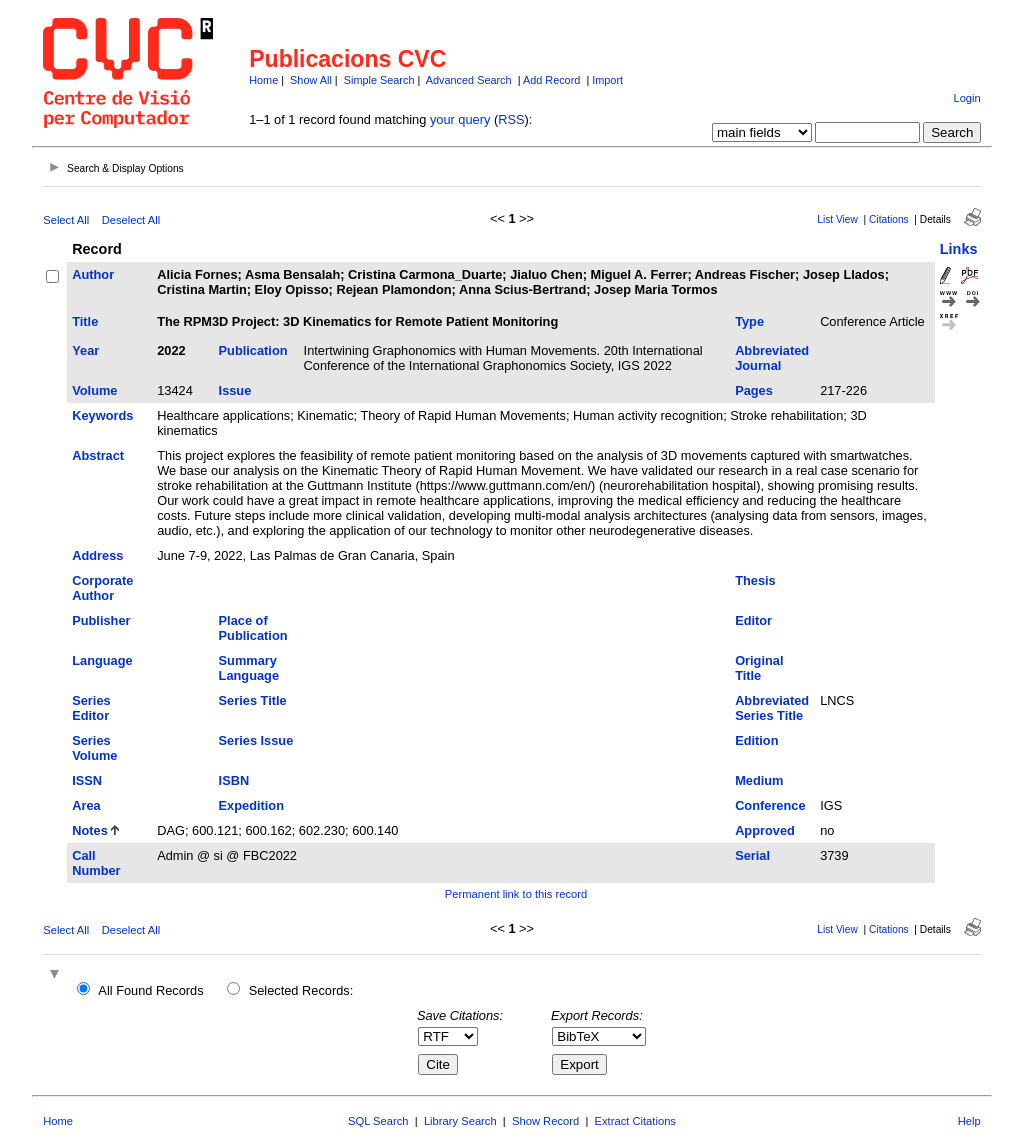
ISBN (234, 780)
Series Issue (256, 740)
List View (837, 219)
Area (86, 805)
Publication (253, 350)
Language (102, 660)
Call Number (96, 863)
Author (93, 274)
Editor (753, 620)
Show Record (545, 1121)
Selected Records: (301, 990)
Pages (754, 390)
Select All (66, 220)
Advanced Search (469, 80)
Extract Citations (635, 1121)
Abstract (98, 455)
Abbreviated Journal (772, 358)
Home (263, 80)
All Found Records (150, 990)
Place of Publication (253, 628)
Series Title (253, 700)
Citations (889, 219)
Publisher (101, 620)
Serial (752, 855)
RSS (511, 119)
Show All (311, 80)
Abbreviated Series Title (772, 708)
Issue (235, 390)
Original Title (759, 668)
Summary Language (249, 668)
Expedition (251, 805)
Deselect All (131, 220)
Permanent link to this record (516, 894)
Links (959, 249)
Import (607, 80)
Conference (770, 805)
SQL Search (378, 1121)
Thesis (755, 580)
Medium (759, 780)
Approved (765, 830)
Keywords (102, 415)
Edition (756, 740)
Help (969, 1121)
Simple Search (379, 80)
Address (97, 555)
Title (85, 321)
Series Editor (91, 708)
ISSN (87, 780)
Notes (90, 830)
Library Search (460, 1121)
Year (85, 350)
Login (966, 98)
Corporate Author (102, 588)
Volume (94, 390)
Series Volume (94, 748)
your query (460, 119)
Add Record (551, 80)
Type (749, 321)
